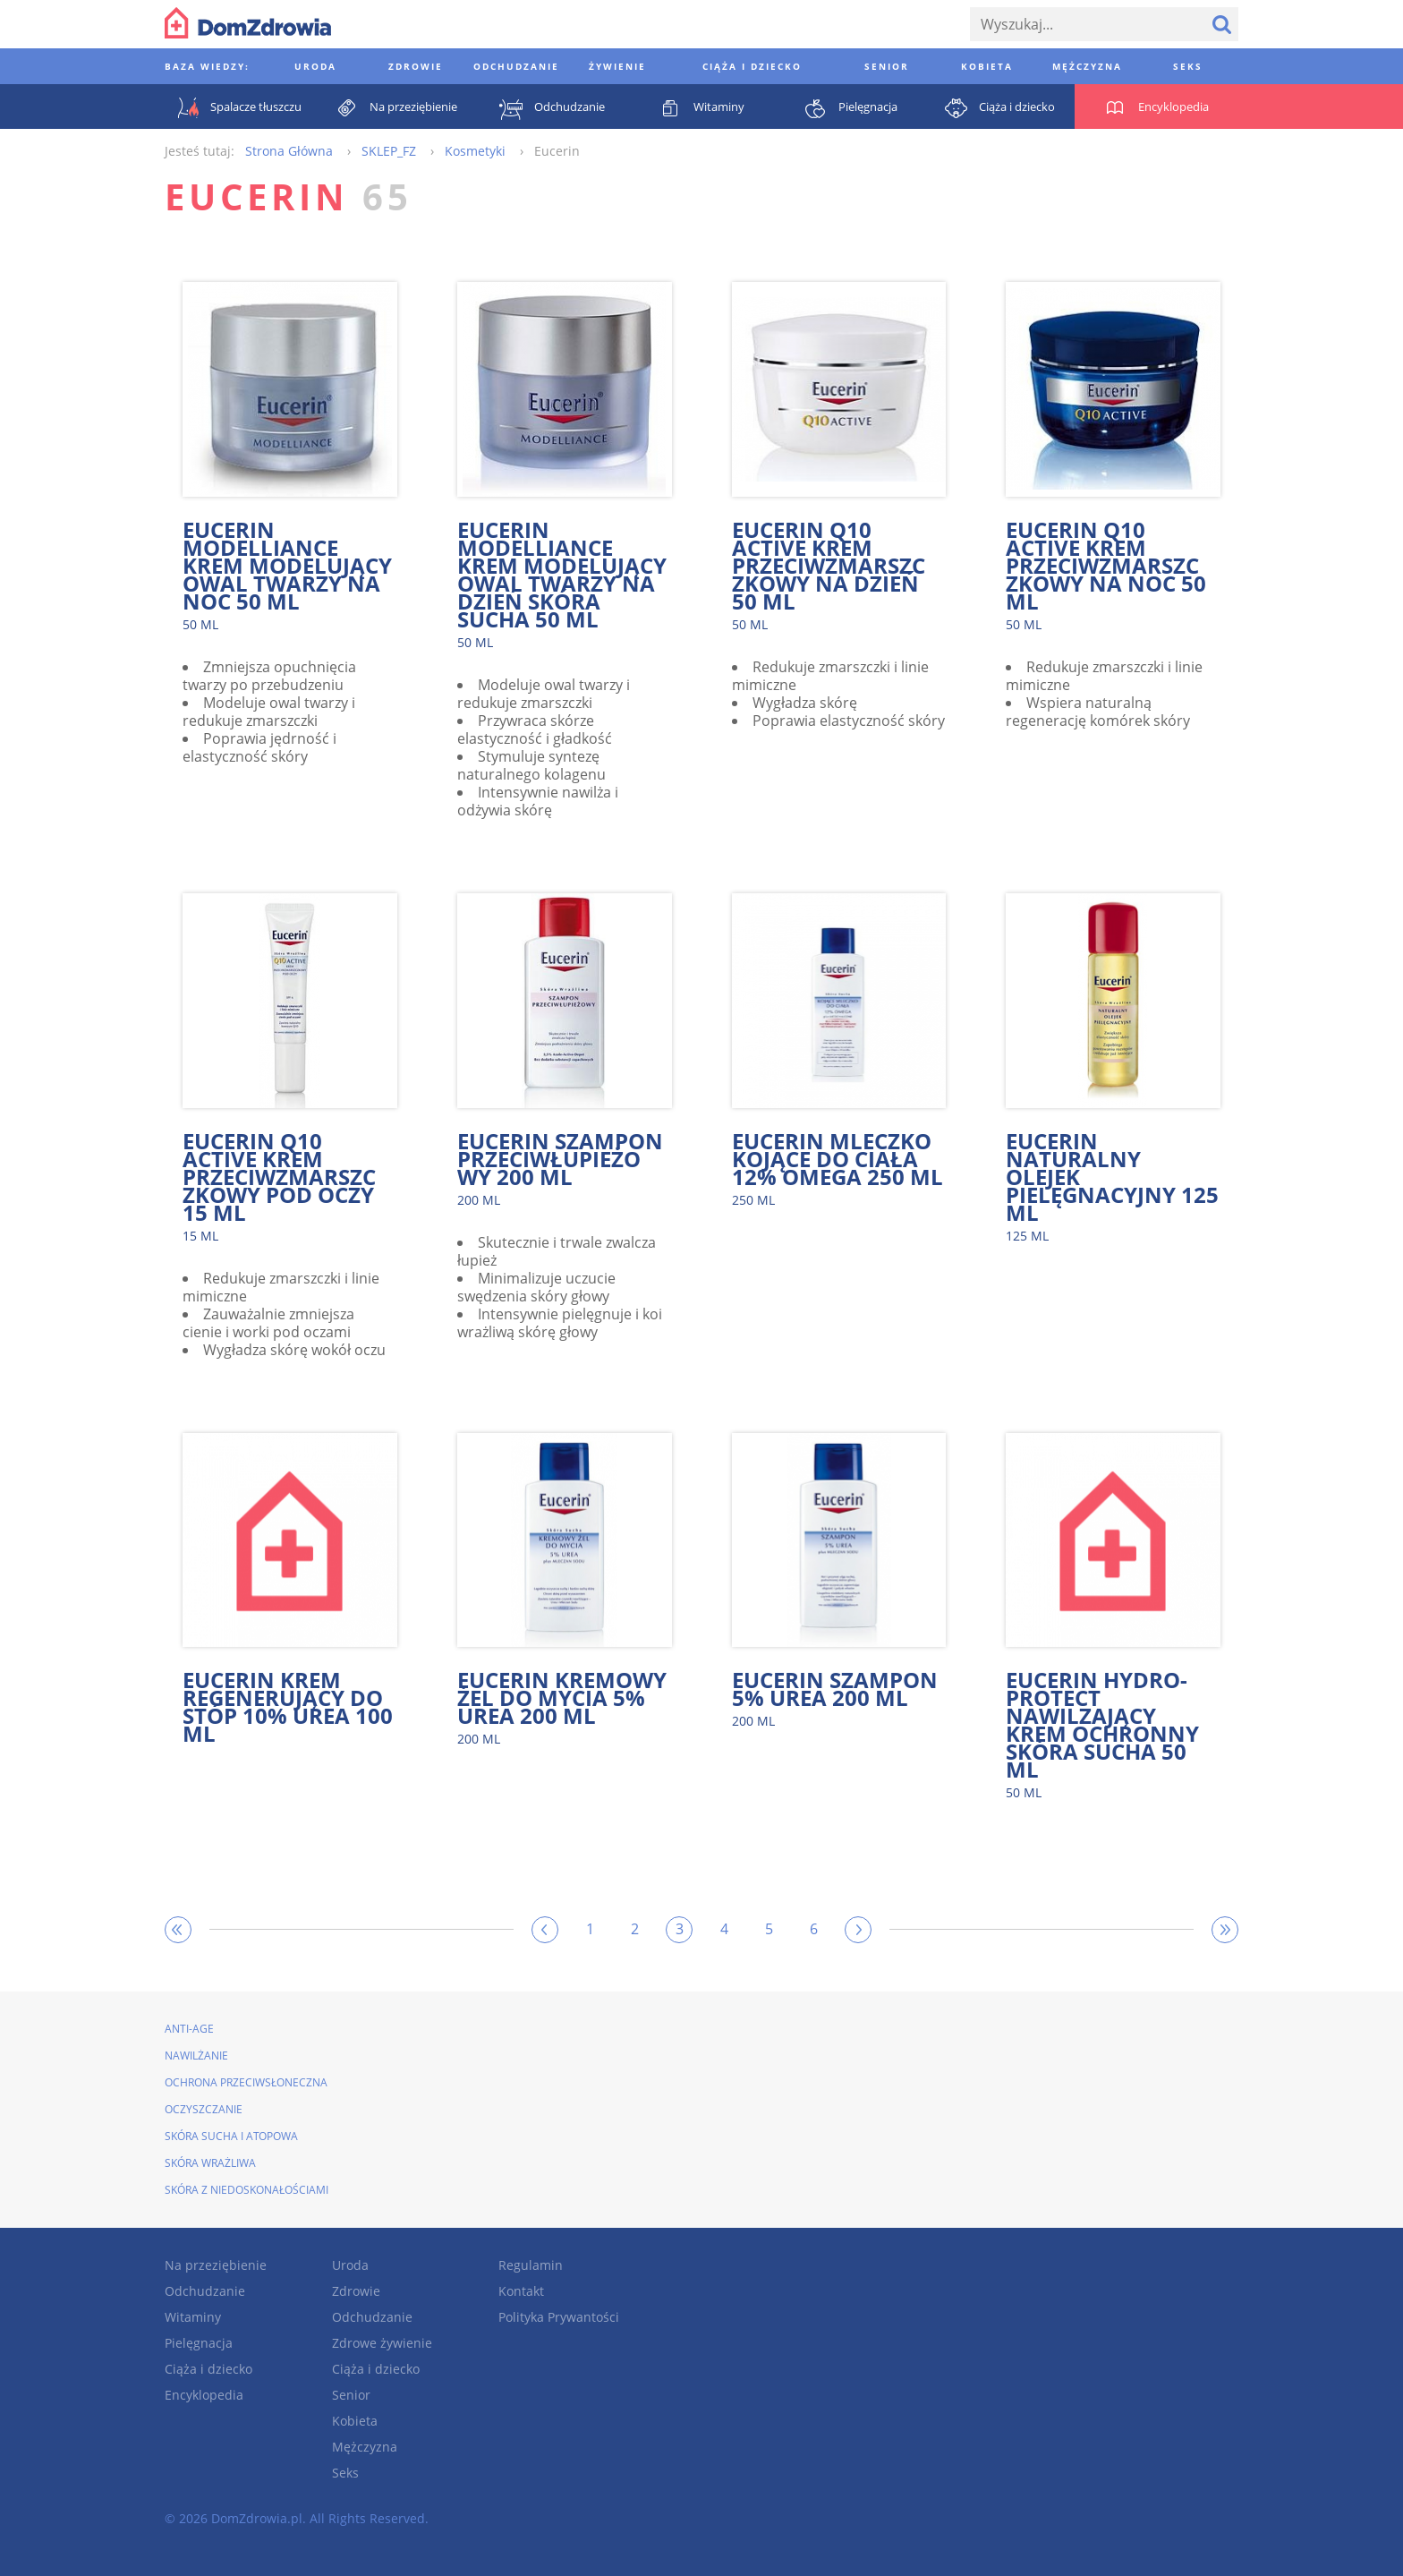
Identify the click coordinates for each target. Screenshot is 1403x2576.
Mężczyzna (364, 2446)
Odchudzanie (205, 2290)
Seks (345, 2472)
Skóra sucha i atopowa (231, 2136)
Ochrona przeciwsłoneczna (246, 2082)
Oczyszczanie (203, 2109)
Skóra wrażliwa (210, 2163)
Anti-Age (189, 2028)
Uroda (350, 2264)
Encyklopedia (204, 2394)
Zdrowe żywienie (382, 2342)
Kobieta (355, 2420)
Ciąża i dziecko (208, 2368)
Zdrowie (356, 2290)
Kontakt (521, 2290)
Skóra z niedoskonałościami (246, 2189)
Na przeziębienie (216, 2264)
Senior (351, 2394)
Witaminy (193, 2316)
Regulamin (530, 2264)
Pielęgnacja (199, 2342)
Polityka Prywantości (558, 2316)
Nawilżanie (196, 2055)
